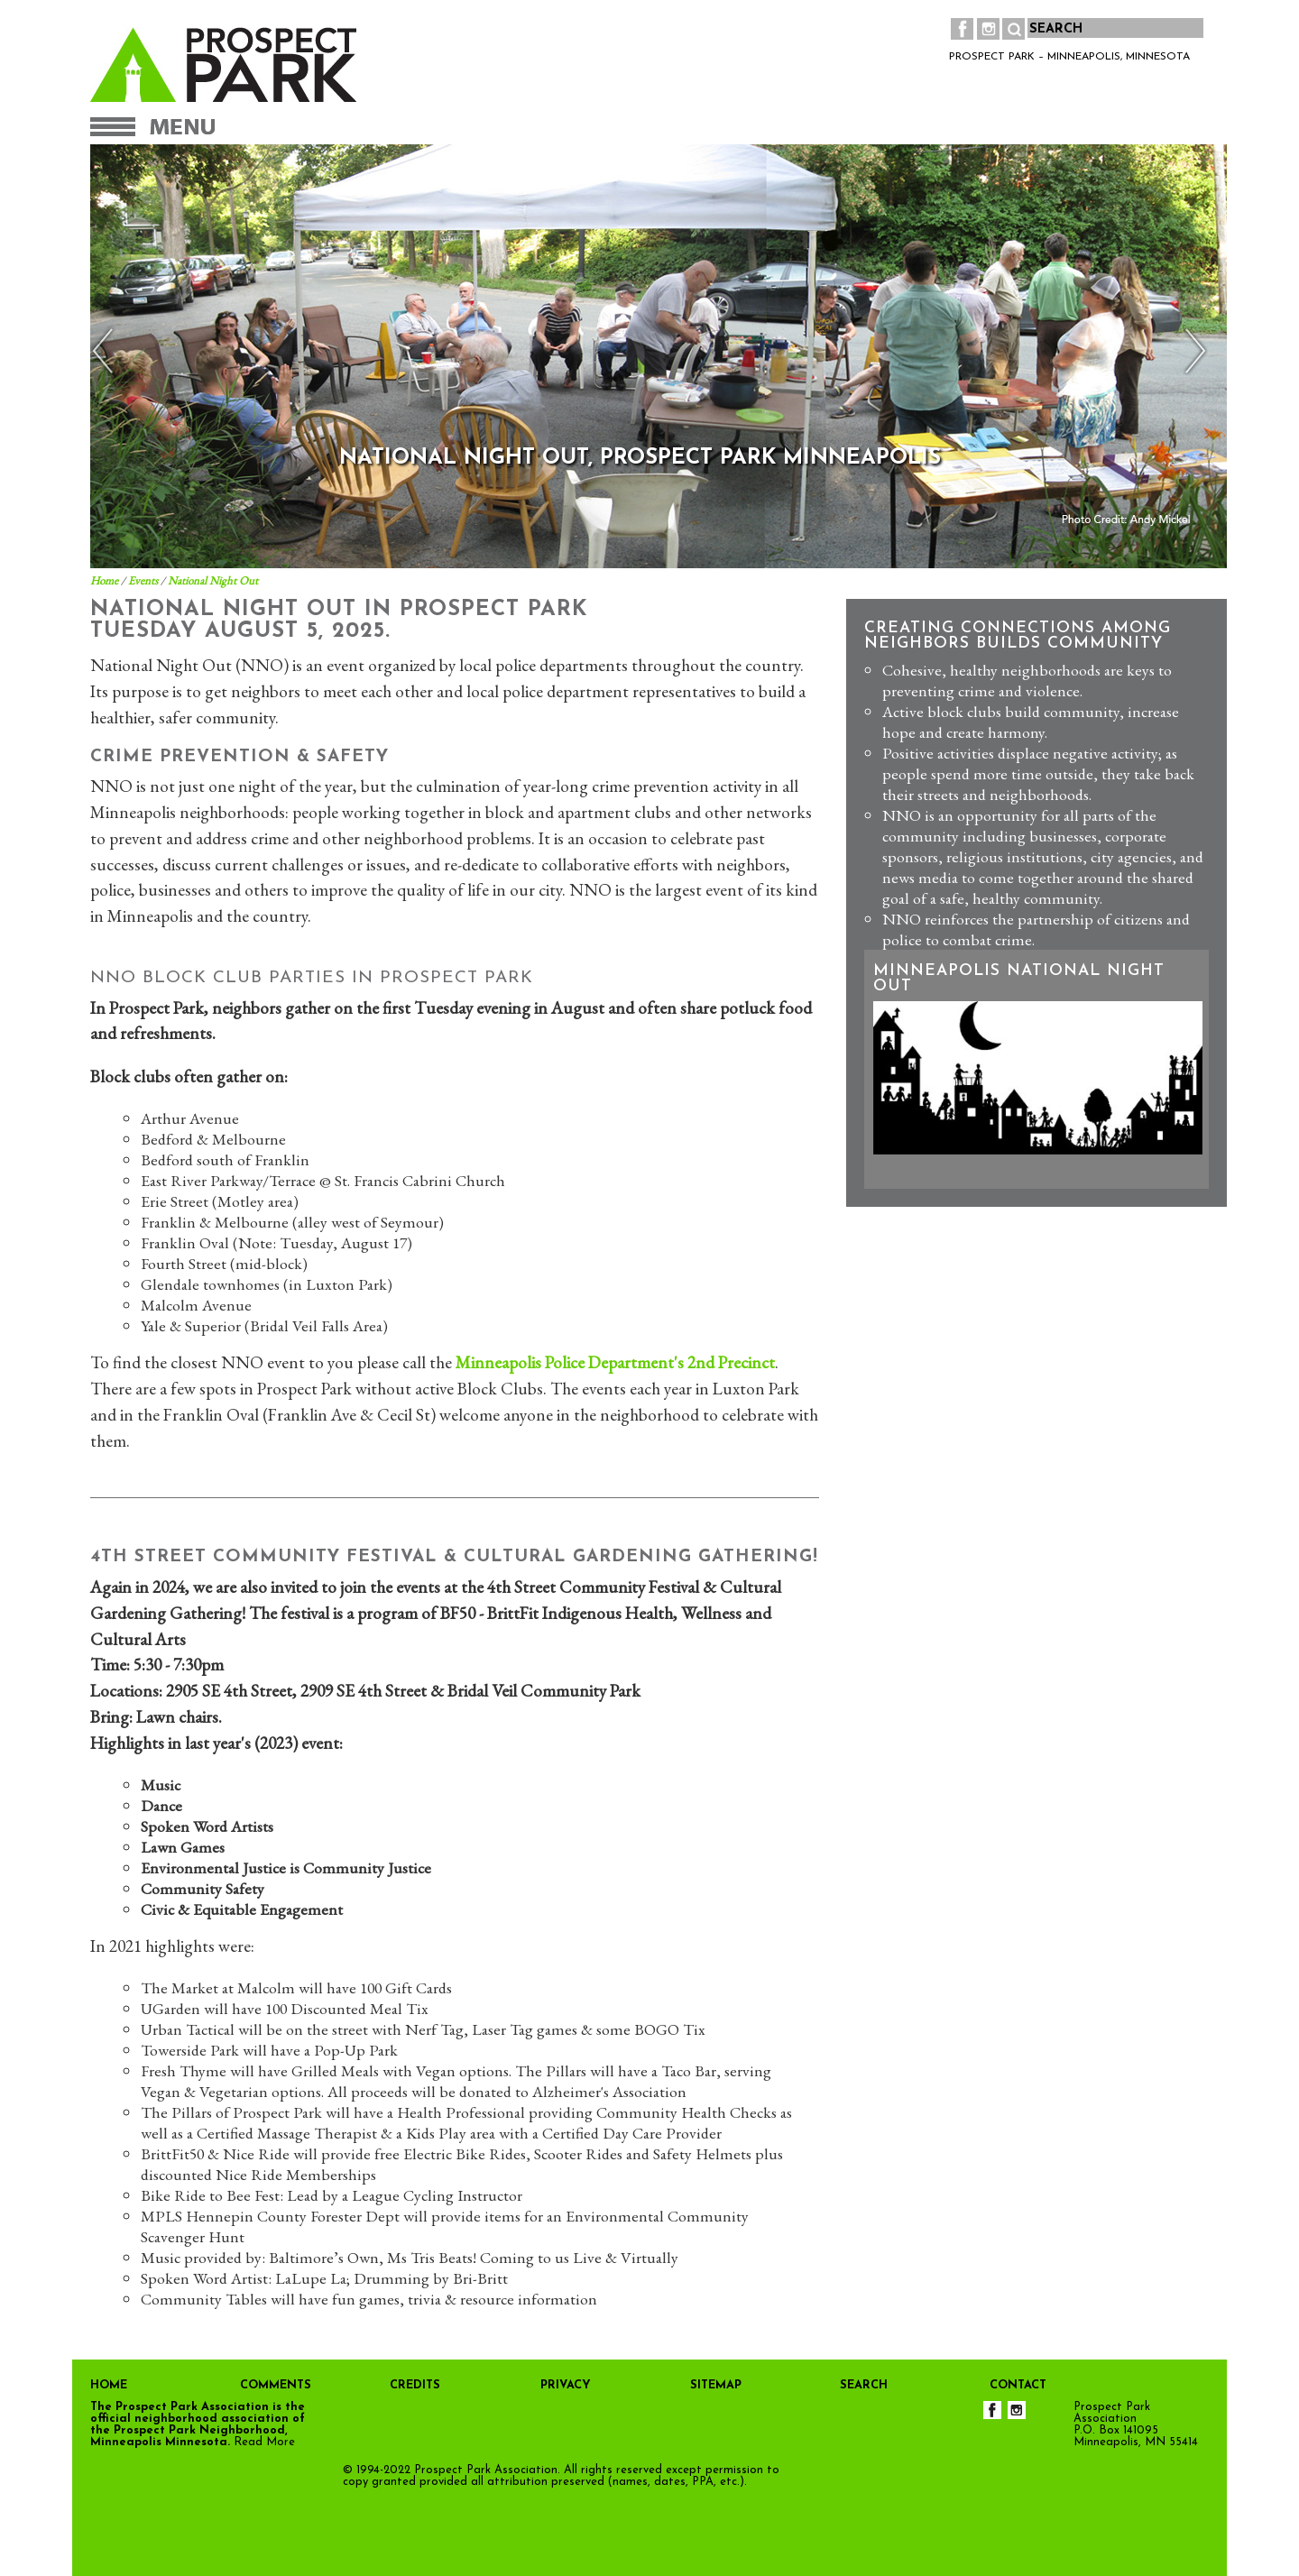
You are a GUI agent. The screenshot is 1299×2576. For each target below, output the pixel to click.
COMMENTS (275, 2385)
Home (104, 580)
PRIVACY (565, 2385)
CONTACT (1018, 2385)
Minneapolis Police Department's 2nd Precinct (615, 1362)
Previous (107, 351)
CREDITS (415, 2385)
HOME (108, 2385)
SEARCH (864, 2385)
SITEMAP (716, 2385)
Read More (264, 2442)
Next (1192, 351)
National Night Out (213, 580)
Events (143, 580)
